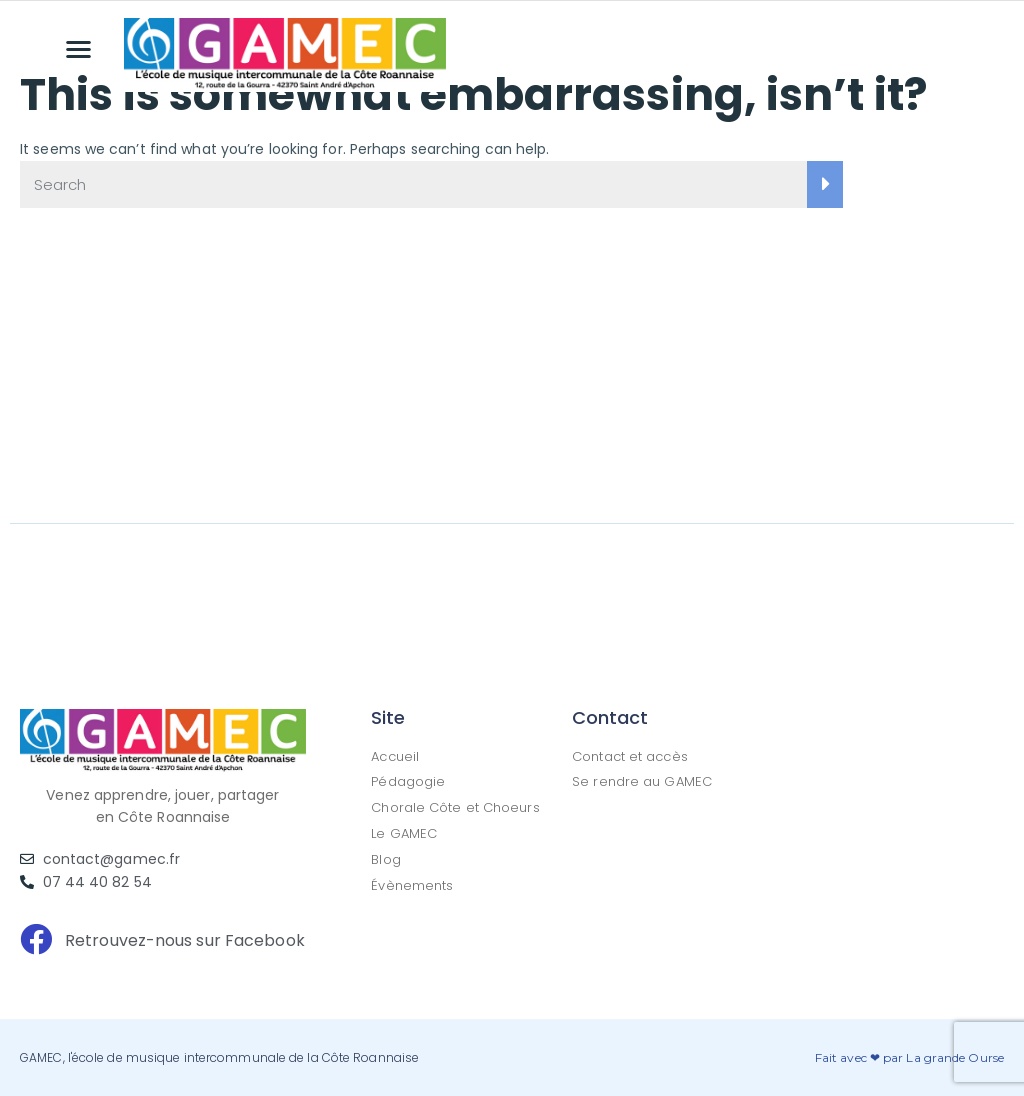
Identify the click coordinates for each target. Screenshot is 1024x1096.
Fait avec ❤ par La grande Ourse (909, 1057)
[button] (79, 48)
